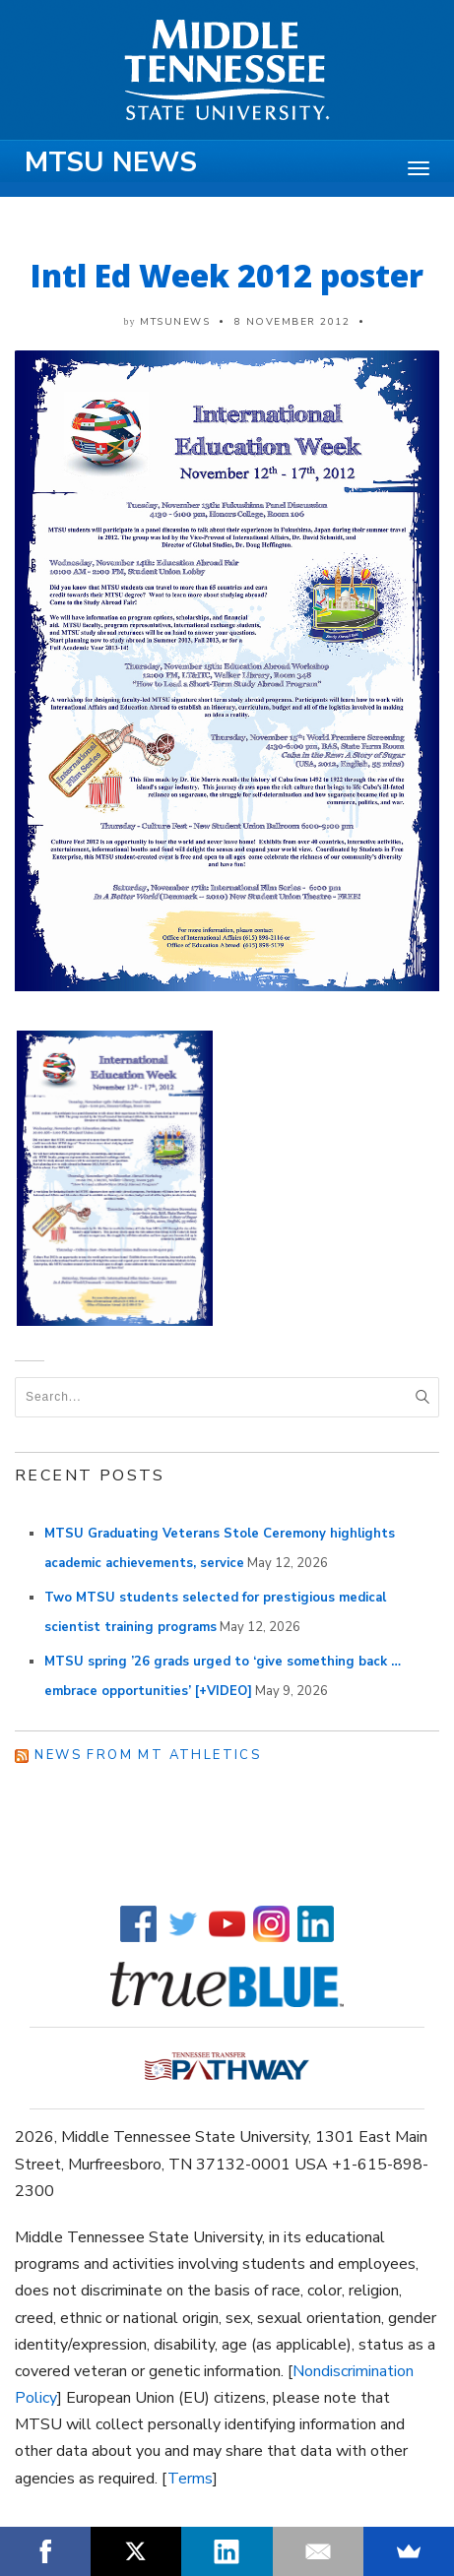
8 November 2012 (292, 322)
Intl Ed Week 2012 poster (227, 275)
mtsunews (175, 322)
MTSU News (111, 162)
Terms (190, 2478)
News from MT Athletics (147, 1755)
